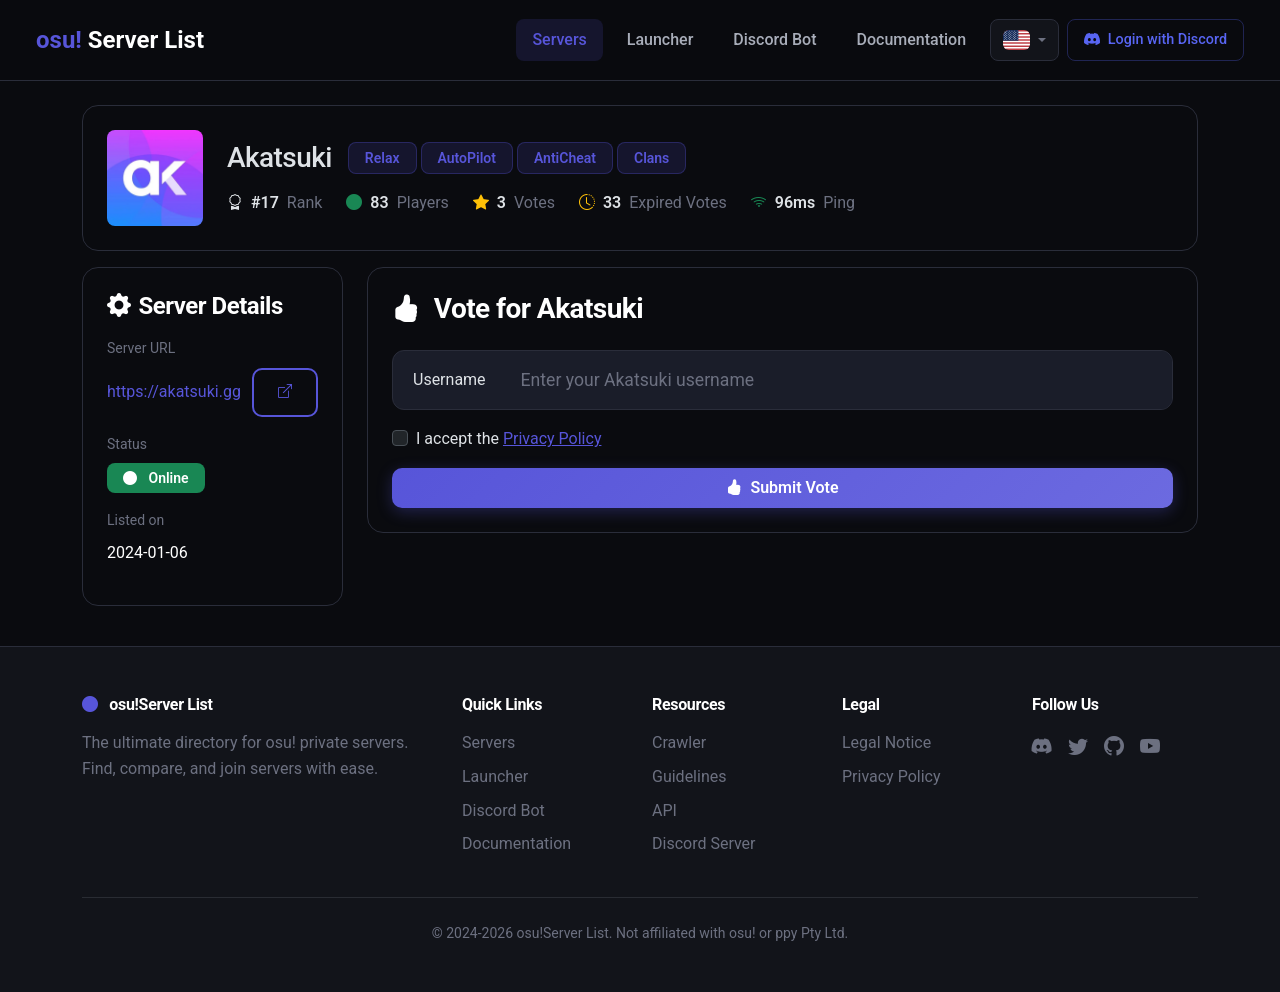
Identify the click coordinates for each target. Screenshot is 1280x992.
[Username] (838, 380)
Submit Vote (782, 487)
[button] (1024, 40)
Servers (559, 39)
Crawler (679, 742)
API (664, 810)
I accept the (508, 438)
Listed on (135, 520)
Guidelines (689, 776)
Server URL (141, 348)
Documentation (912, 39)
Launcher (660, 39)
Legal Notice (886, 742)
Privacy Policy (552, 438)
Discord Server (704, 843)
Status (127, 444)
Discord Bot (774, 39)
